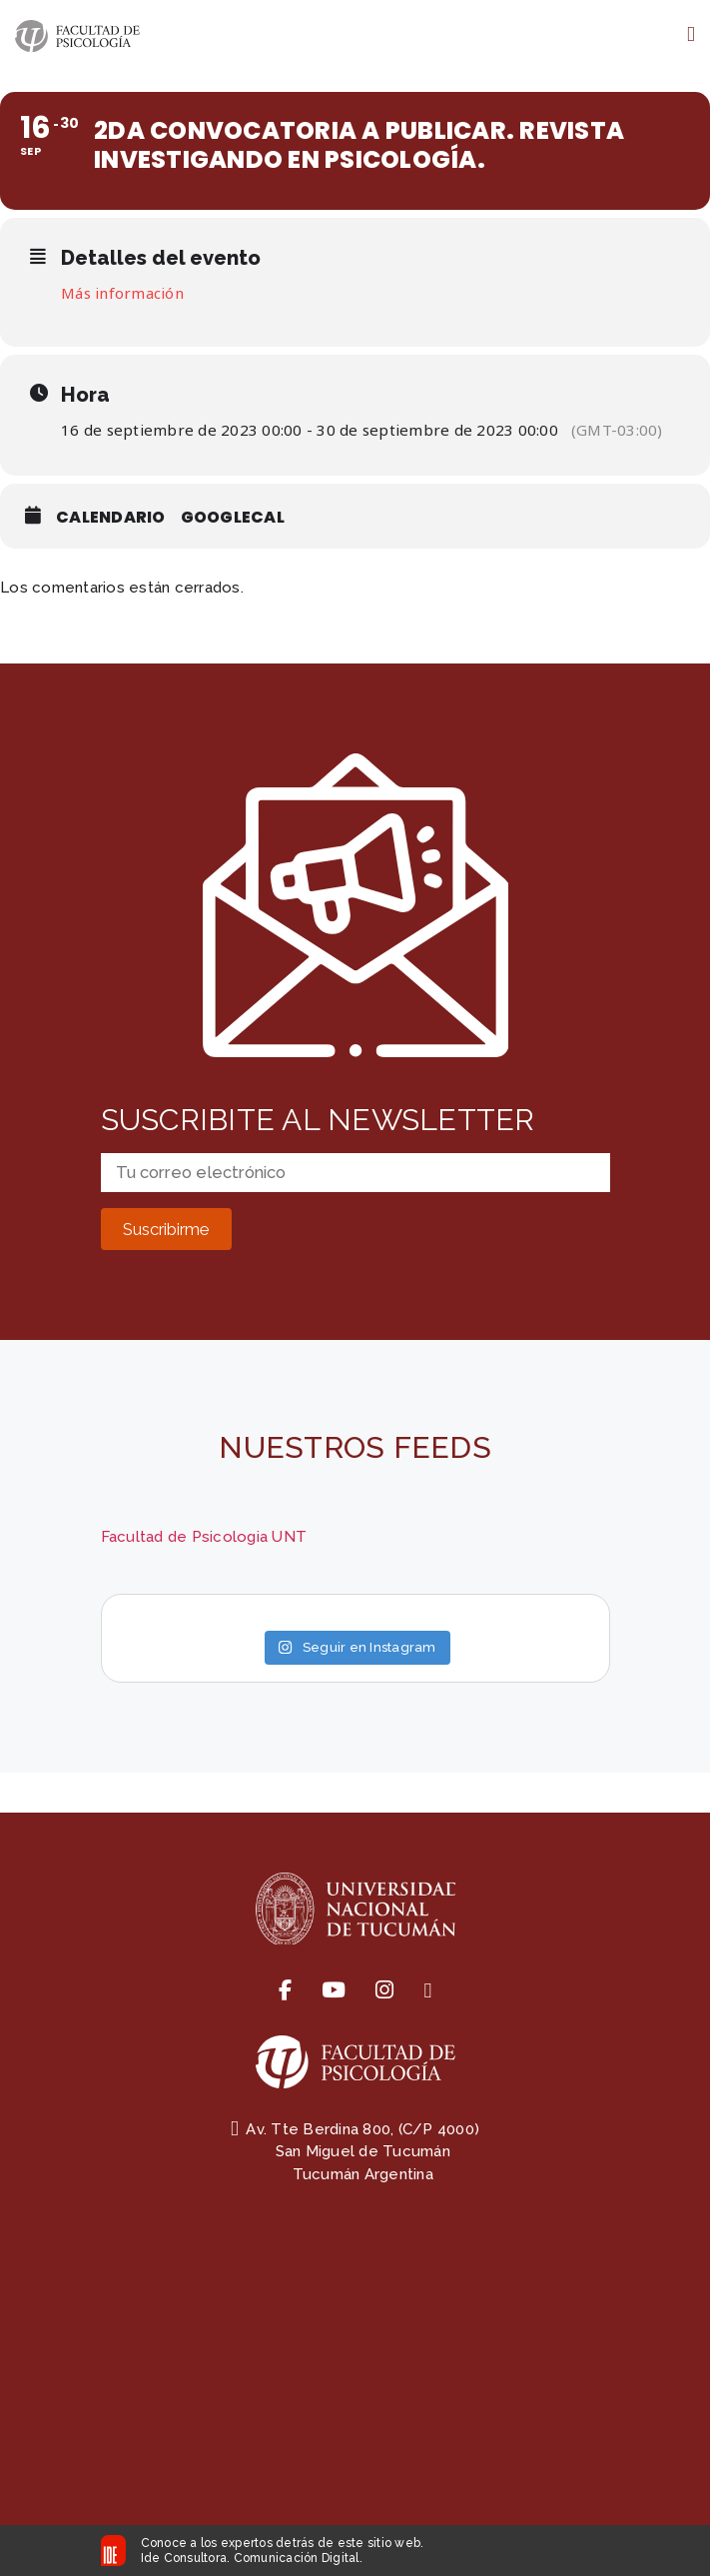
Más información (122, 293)
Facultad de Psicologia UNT (204, 1537)
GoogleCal (233, 517)
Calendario (111, 517)
